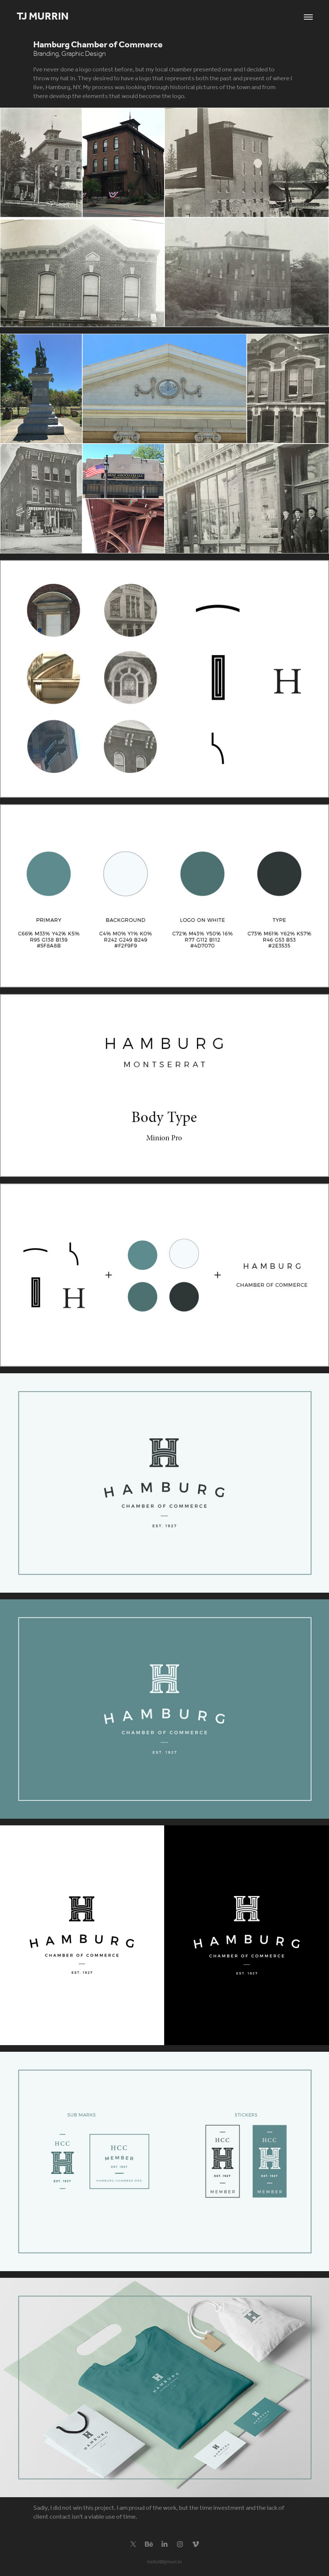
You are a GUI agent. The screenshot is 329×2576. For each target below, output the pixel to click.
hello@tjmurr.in (164, 2562)
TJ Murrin (44, 17)
